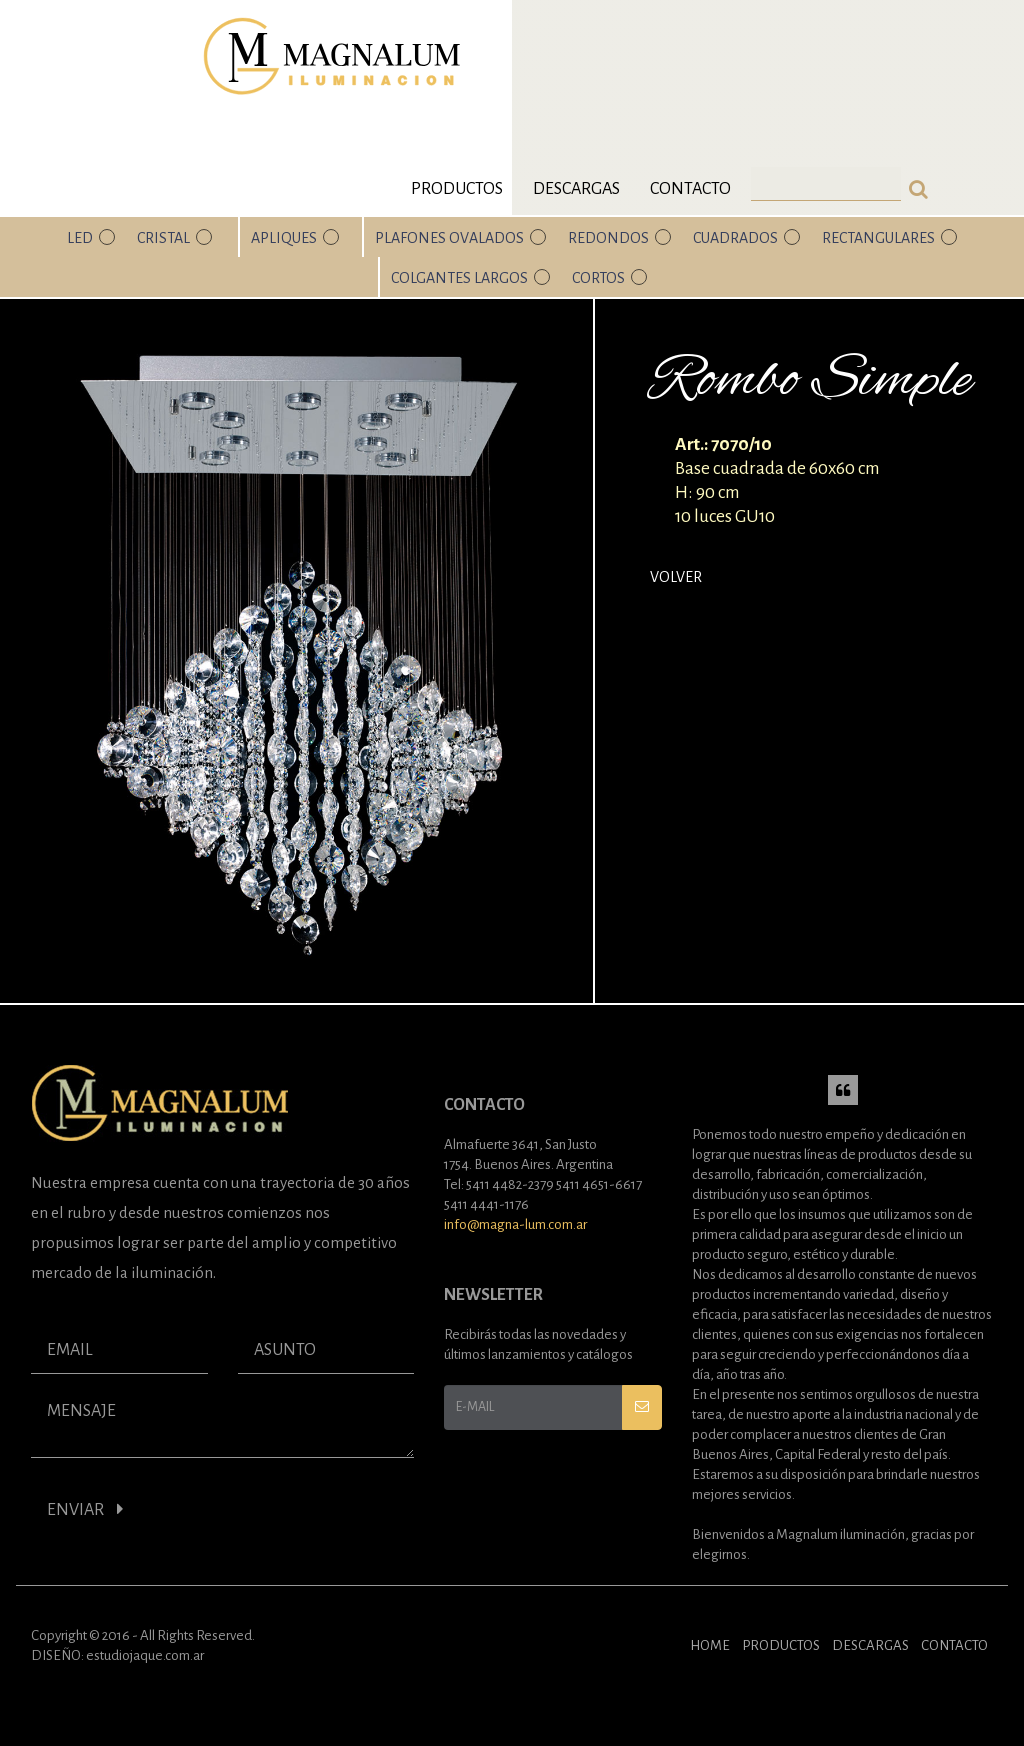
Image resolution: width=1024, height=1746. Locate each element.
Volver (676, 577)
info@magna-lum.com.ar (515, 1224)
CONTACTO (954, 1645)
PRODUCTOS (781, 1645)
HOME (710, 1645)
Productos (457, 189)
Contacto (690, 189)
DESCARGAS (870, 1645)
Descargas (576, 189)
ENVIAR (85, 1509)
